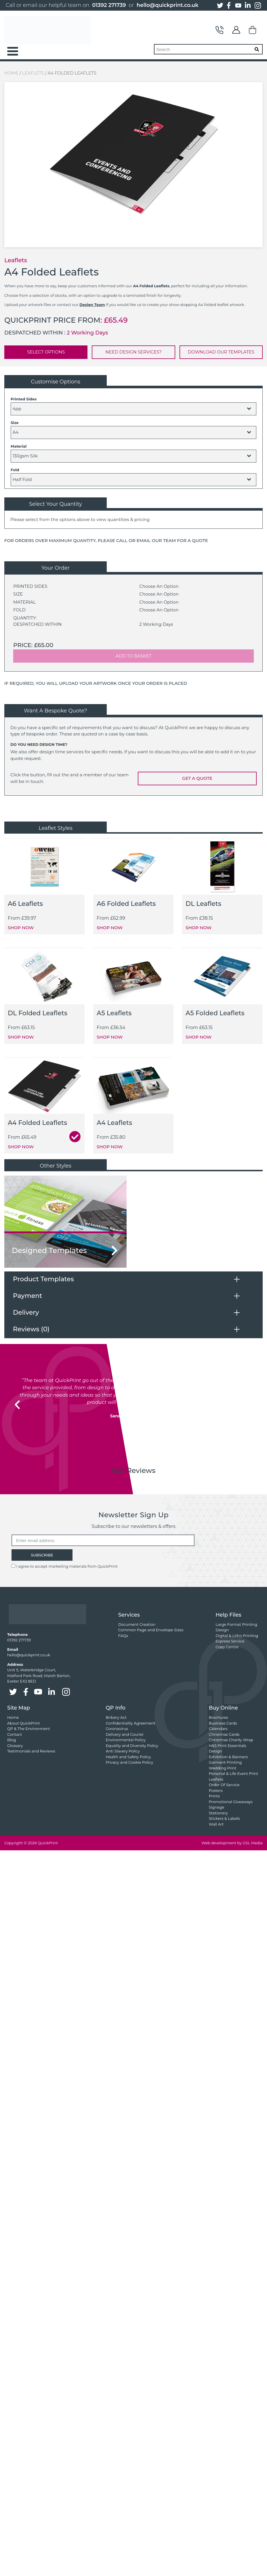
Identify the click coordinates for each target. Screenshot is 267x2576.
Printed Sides (24, 399)
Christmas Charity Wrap (231, 1739)
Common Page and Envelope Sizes (151, 1630)
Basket (253, 30)
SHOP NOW (21, 927)
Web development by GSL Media (232, 1843)
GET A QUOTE (197, 778)
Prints (214, 1796)
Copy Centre (227, 1647)
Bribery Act (116, 1717)
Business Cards (223, 1723)
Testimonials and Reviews (31, 1751)
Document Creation (136, 1624)
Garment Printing (225, 1762)
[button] (17, 1404)
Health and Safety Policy (128, 1756)
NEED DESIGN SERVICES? (133, 352)
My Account (236, 30)
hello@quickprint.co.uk (168, 5)
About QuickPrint (23, 1723)
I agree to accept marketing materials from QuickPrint (66, 1566)
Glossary (15, 1745)
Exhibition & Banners (228, 1756)
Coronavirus (117, 1728)
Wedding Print (223, 1768)
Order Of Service (224, 1784)
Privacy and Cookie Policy (129, 1762)
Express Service (229, 1641)
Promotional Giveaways (231, 1801)
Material (18, 446)
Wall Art (216, 1824)
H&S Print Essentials (227, 1745)
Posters (216, 1790)
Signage (216, 1807)
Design (222, 1630)
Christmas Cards (224, 1734)
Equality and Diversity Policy (132, 1745)
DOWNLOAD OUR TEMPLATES (221, 352)
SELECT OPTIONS (46, 352)
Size (14, 422)
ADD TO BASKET (134, 656)
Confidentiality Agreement (130, 1723)
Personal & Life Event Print (233, 1773)
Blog (11, 1739)
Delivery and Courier (125, 1734)
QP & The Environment (28, 1728)
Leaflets (33, 73)
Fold (15, 469)
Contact (219, 30)
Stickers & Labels (224, 1818)
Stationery (218, 1813)
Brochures (218, 1717)
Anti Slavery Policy (123, 1751)
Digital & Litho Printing (236, 1635)
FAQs (123, 1635)
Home (11, 73)
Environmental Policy (126, 1739)
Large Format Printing (236, 1624)
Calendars (218, 1728)
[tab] (133, 1279)
